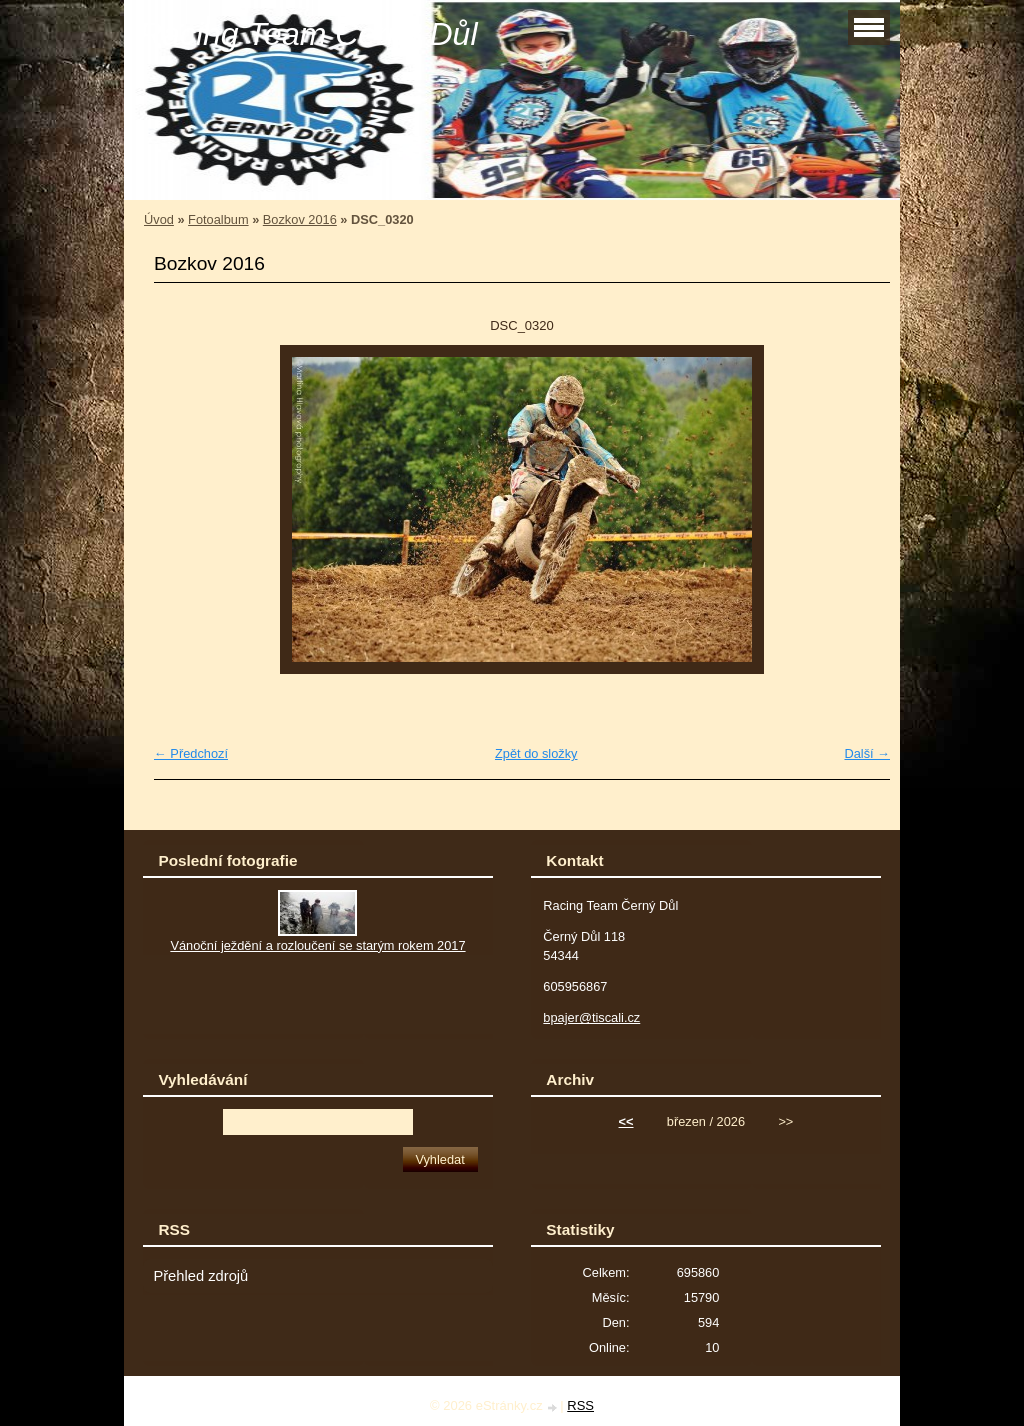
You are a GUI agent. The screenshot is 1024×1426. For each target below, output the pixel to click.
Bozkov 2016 (300, 219)
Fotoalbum (218, 219)
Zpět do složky (536, 753)
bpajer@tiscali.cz (591, 1017)
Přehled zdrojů (200, 1276)
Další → (867, 753)
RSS (580, 1405)
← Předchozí (191, 753)
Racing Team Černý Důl (308, 34)
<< (626, 1121)
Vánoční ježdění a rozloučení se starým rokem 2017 (317, 945)
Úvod (159, 219)
